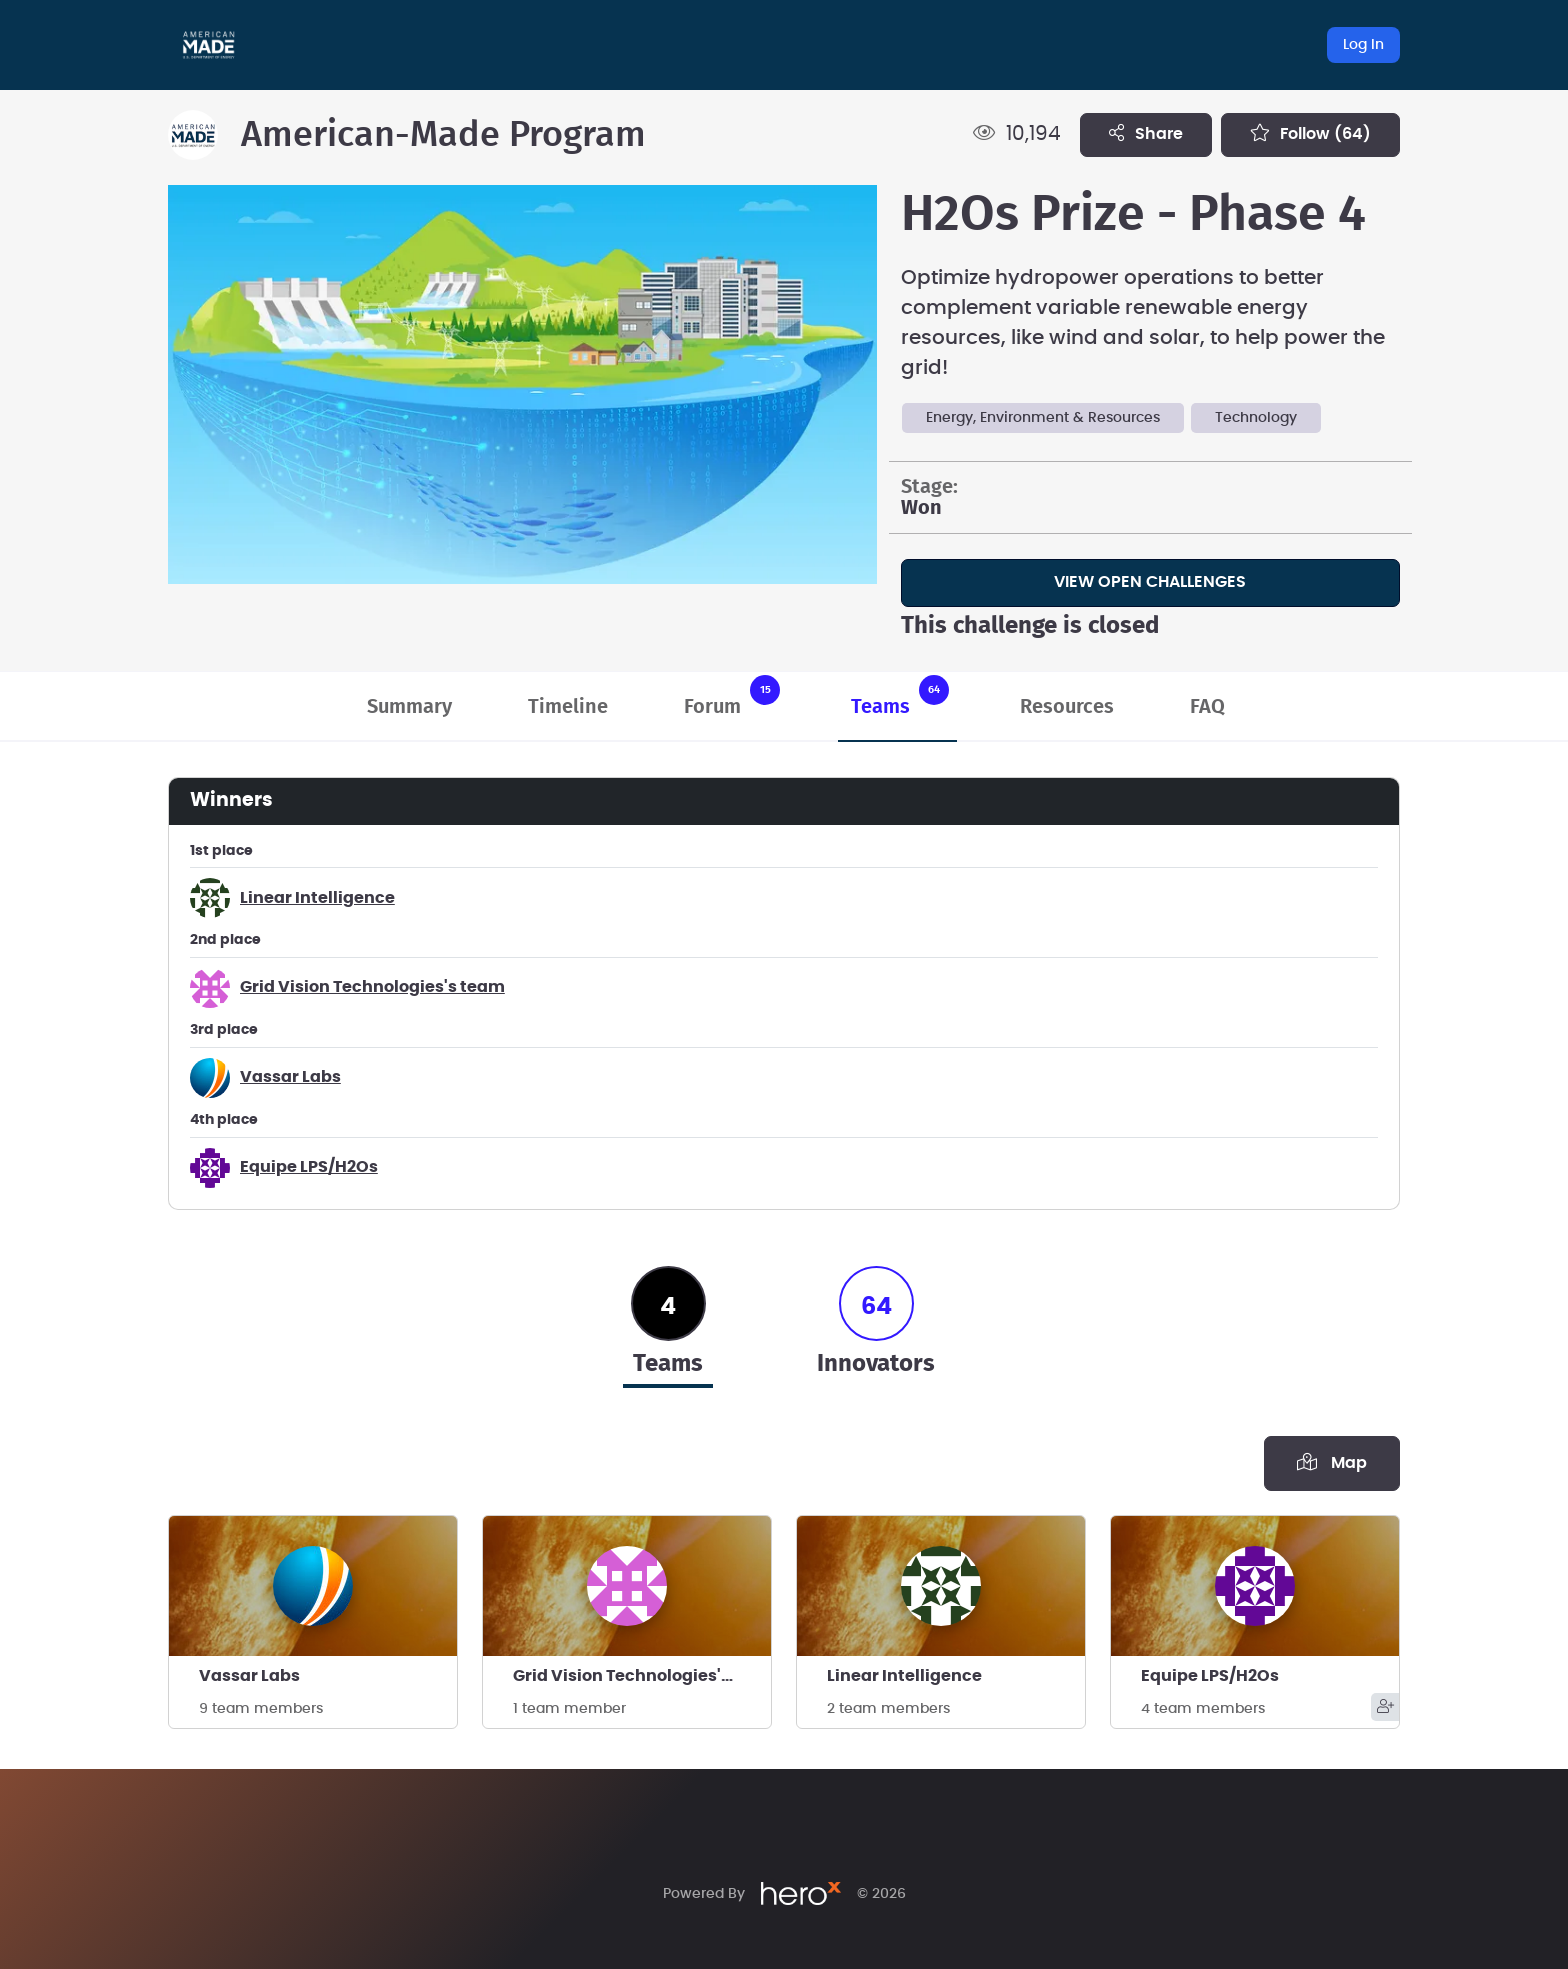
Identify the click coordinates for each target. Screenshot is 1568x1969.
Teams (900, 696)
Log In (1363, 45)
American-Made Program (443, 135)
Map (1332, 1462)
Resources (1067, 707)
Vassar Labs (290, 1077)
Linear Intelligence (317, 898)
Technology (1256, 418)
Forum (732, 696)
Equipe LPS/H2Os (309, 1167)
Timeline (568, 707)
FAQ (1207, 707)
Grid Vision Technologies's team (372, 987)
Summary (409, 707)
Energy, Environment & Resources (1043, 418)
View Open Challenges (1150, 582)
